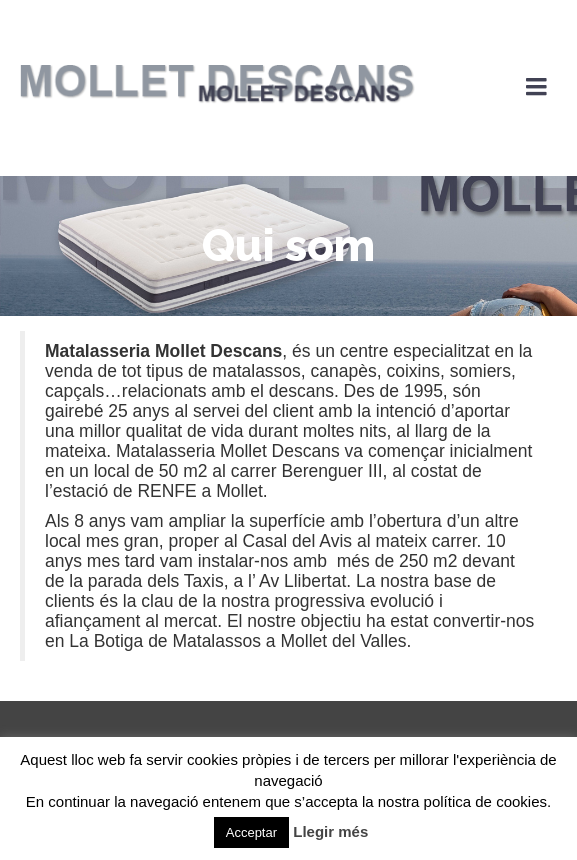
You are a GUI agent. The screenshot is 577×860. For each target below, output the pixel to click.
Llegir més (330, 831)
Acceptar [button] (251, 832)
